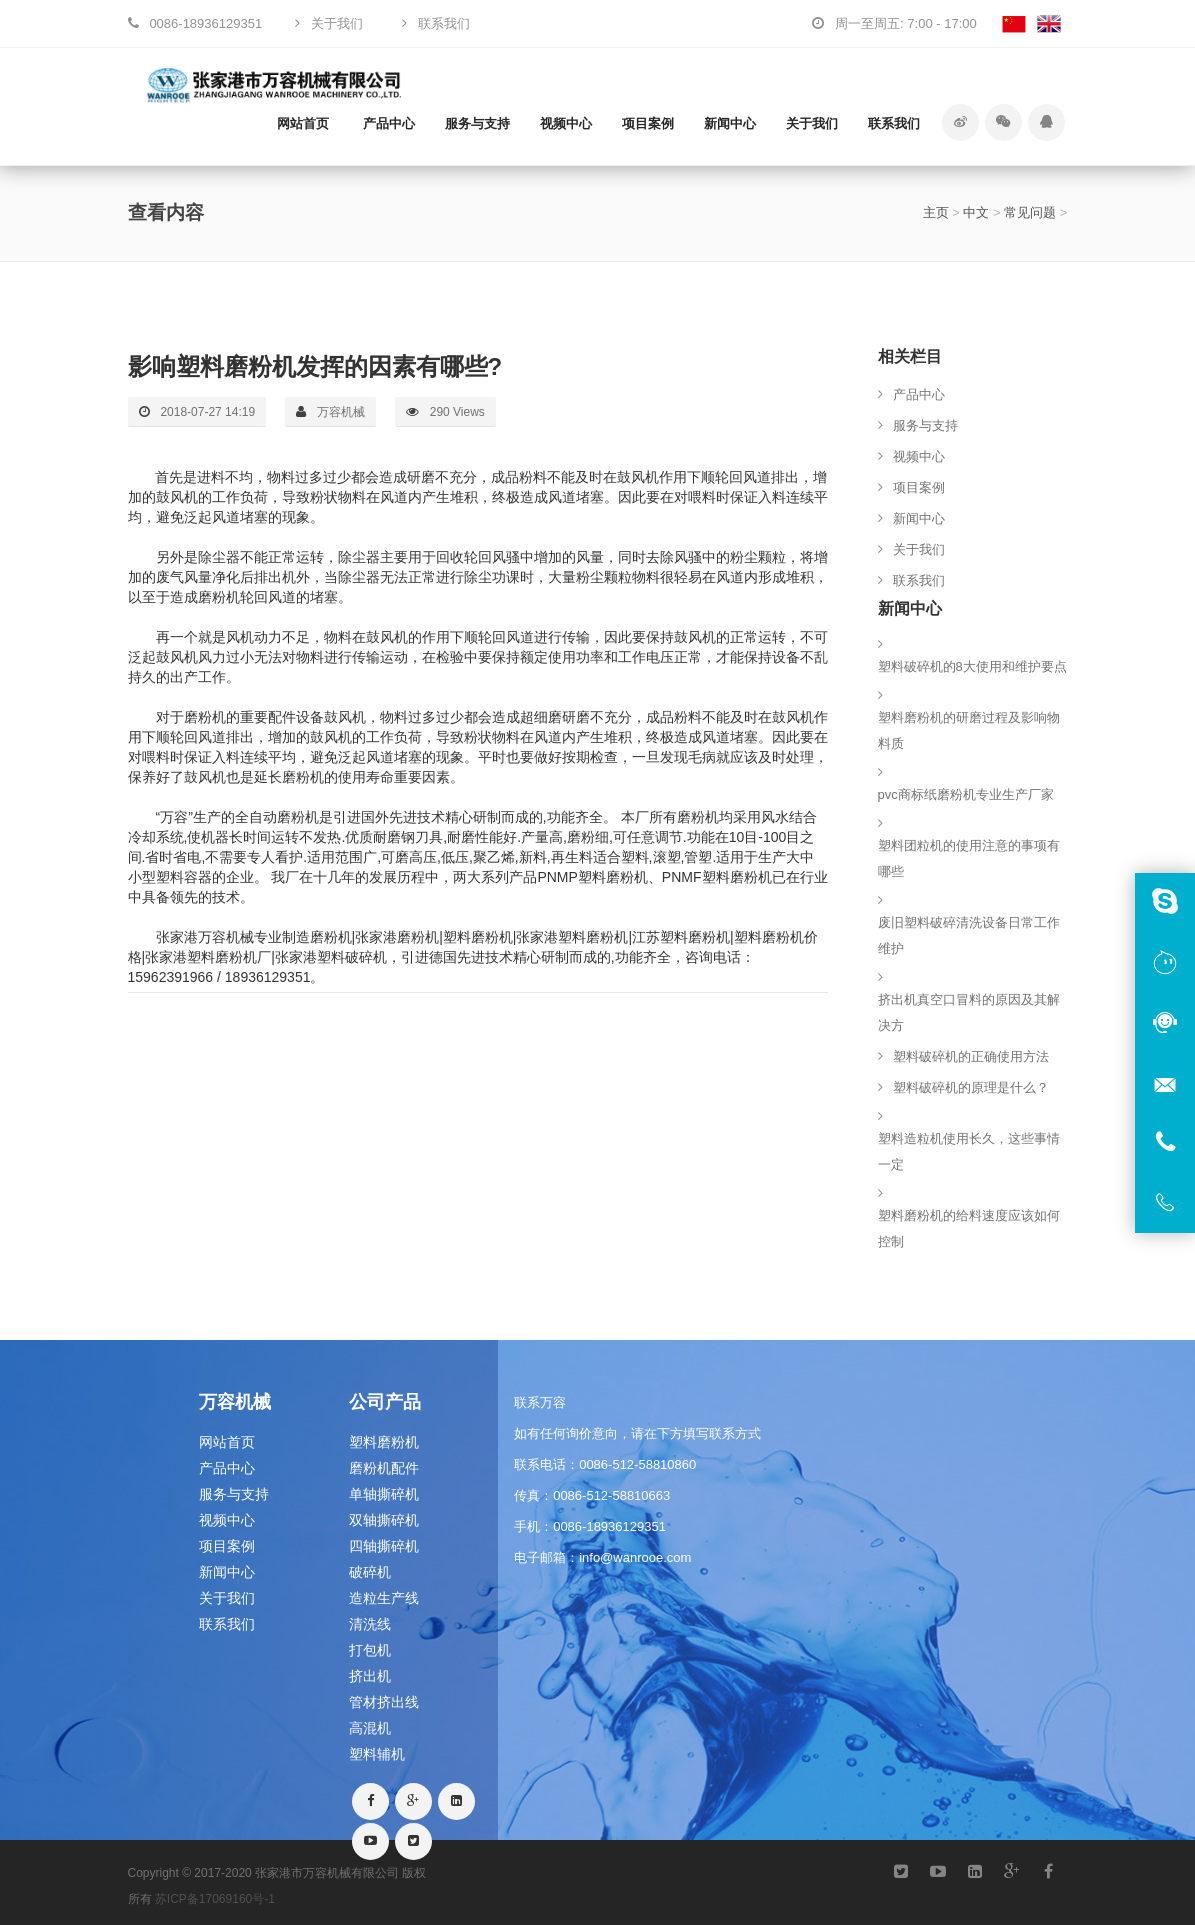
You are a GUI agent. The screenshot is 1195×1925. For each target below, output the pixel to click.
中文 (976, 212)
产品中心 (389, 123)
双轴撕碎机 (384, 1520)
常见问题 (1030, 212)
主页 (936, 212)
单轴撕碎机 (384, 1494)
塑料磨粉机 (384, 1442)
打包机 (370, 1650)
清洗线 (370, 1624)
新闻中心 (730, 123)
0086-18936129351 (609, 1526)
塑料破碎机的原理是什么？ (971, 1087)
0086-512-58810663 (611, 1495)
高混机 (370, 1728)
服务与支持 (477, 123)
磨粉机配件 (384, 1468)
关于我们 (812, 123)
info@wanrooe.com (635, 1557)
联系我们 (894, 123)
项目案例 (648, 123)
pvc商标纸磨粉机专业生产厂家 (966, 794)
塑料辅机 (377, 1754)
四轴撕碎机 (384, 1546)
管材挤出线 (384, 1702)
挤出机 (370, 1676)
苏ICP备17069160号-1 (215, 1899)
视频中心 (566, 123)
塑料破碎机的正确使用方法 (971, 1056)
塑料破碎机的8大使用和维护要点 (972, 666)
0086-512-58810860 (637, 1464)
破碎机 (370, 1572)
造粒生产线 (384, 1598)
